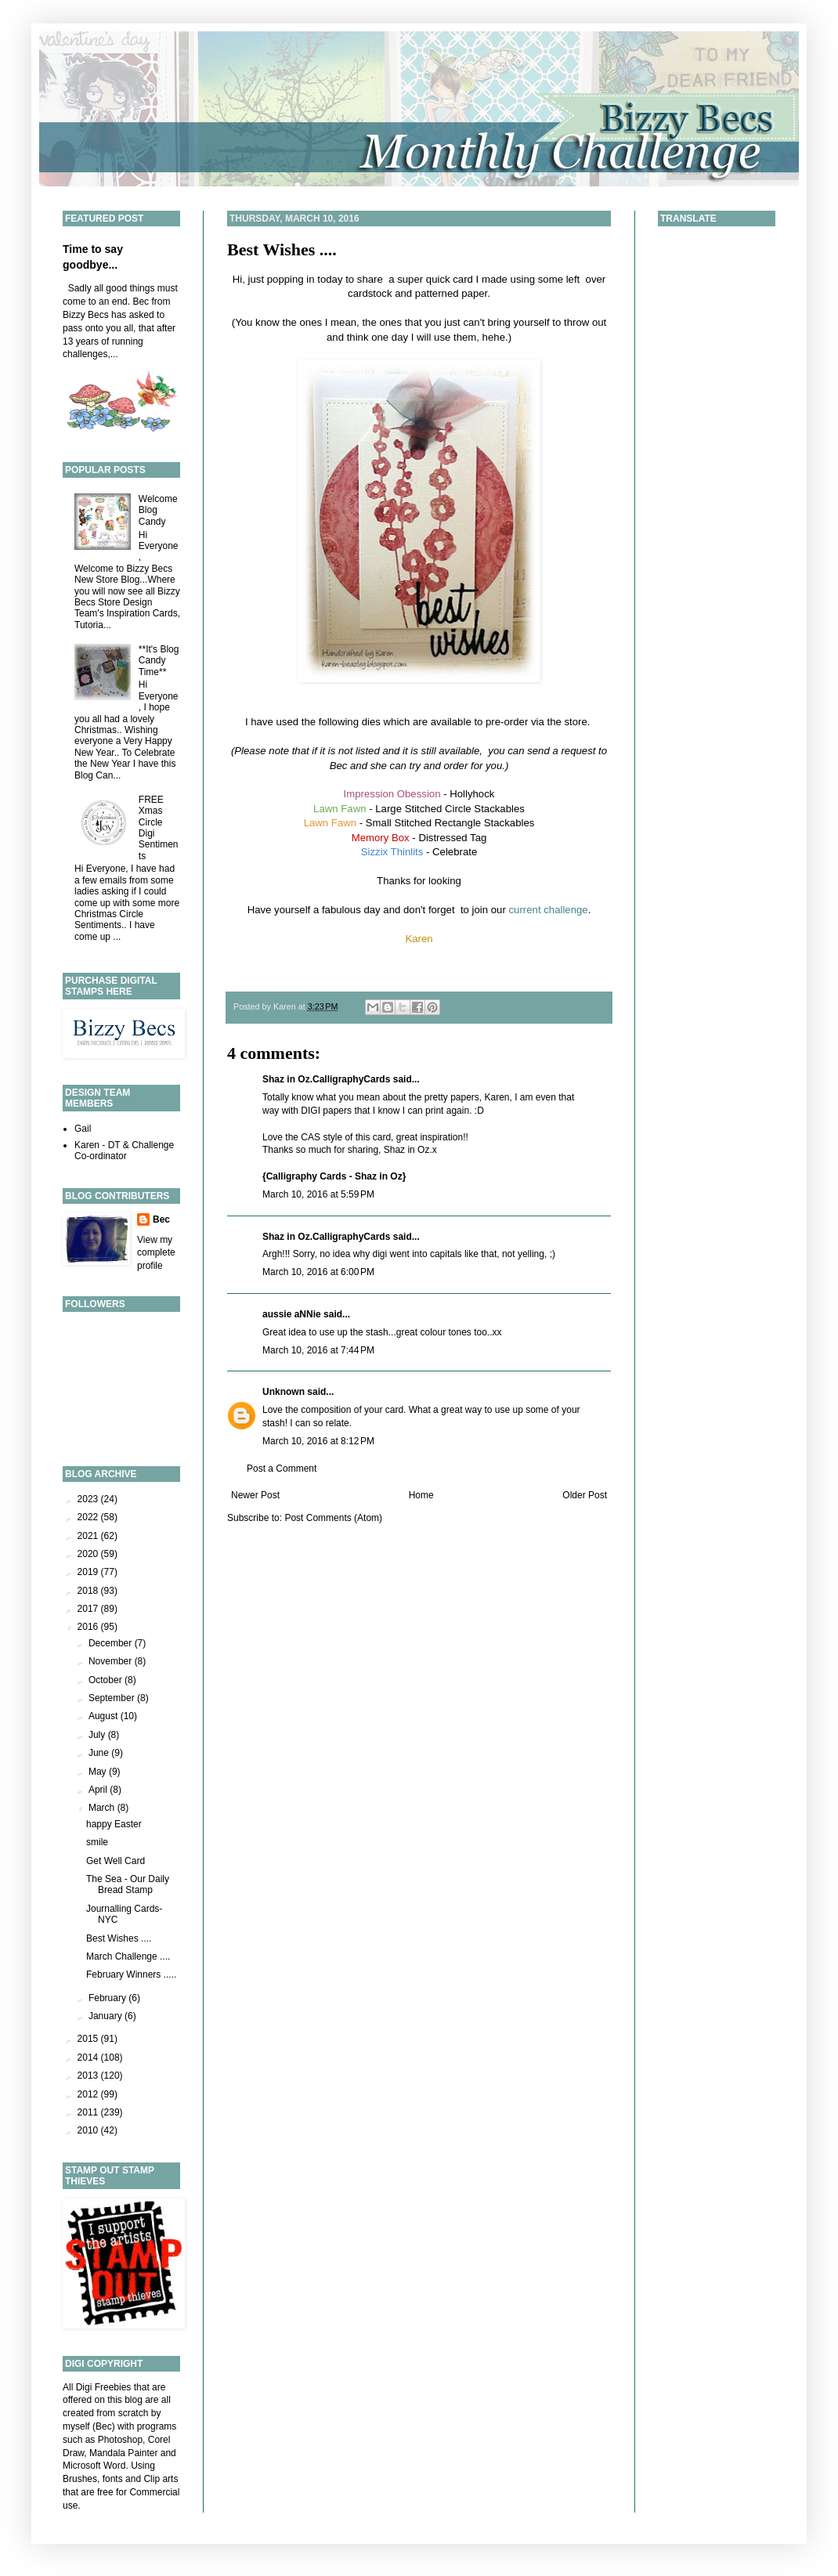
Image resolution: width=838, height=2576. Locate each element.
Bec (161, 1219)
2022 (89, 1517)
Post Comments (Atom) (333, 1517)
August (104, 1716)
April (99, 1789)
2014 (89, 2057)
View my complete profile (156, 1253)
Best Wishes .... (282, 249)
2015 (89, 2038)
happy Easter (114, 1824)
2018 (89, 1590)
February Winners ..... (131, 1974)
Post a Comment (281, 1468)
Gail (82, 1128)
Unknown (283, 1391)
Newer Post (255, 1495)
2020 (89, 1553)
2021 (89, 1535)
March (102, 1807)
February (108, 1998)
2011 (89, 2112)
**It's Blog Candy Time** (159, 660)
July (98, 1734)
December (111, 1643)
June (99, 1752)
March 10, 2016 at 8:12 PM (318, 1441)
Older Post (584, 1495)
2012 (89, 2094)
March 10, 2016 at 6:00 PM (318, 1271)
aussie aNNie (291, 1314)
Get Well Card (115, 1860)
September (112, 1698)
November (111, 1661)
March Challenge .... (128, 1956)
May (98, 1771)
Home (421, 1495)
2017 (89, 1608)
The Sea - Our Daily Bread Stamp (127, 1884)
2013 (89, 2075)
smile (97, 1842)
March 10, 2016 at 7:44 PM (318, 1350)
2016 (89, 1626)
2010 (89, 2130)
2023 (89, 1499)
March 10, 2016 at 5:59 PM (318, 1194)
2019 (89, 1571)
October (106, 1680)
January (106, 2016)
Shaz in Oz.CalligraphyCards (326, 1079)
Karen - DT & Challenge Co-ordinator (124, 1151)
